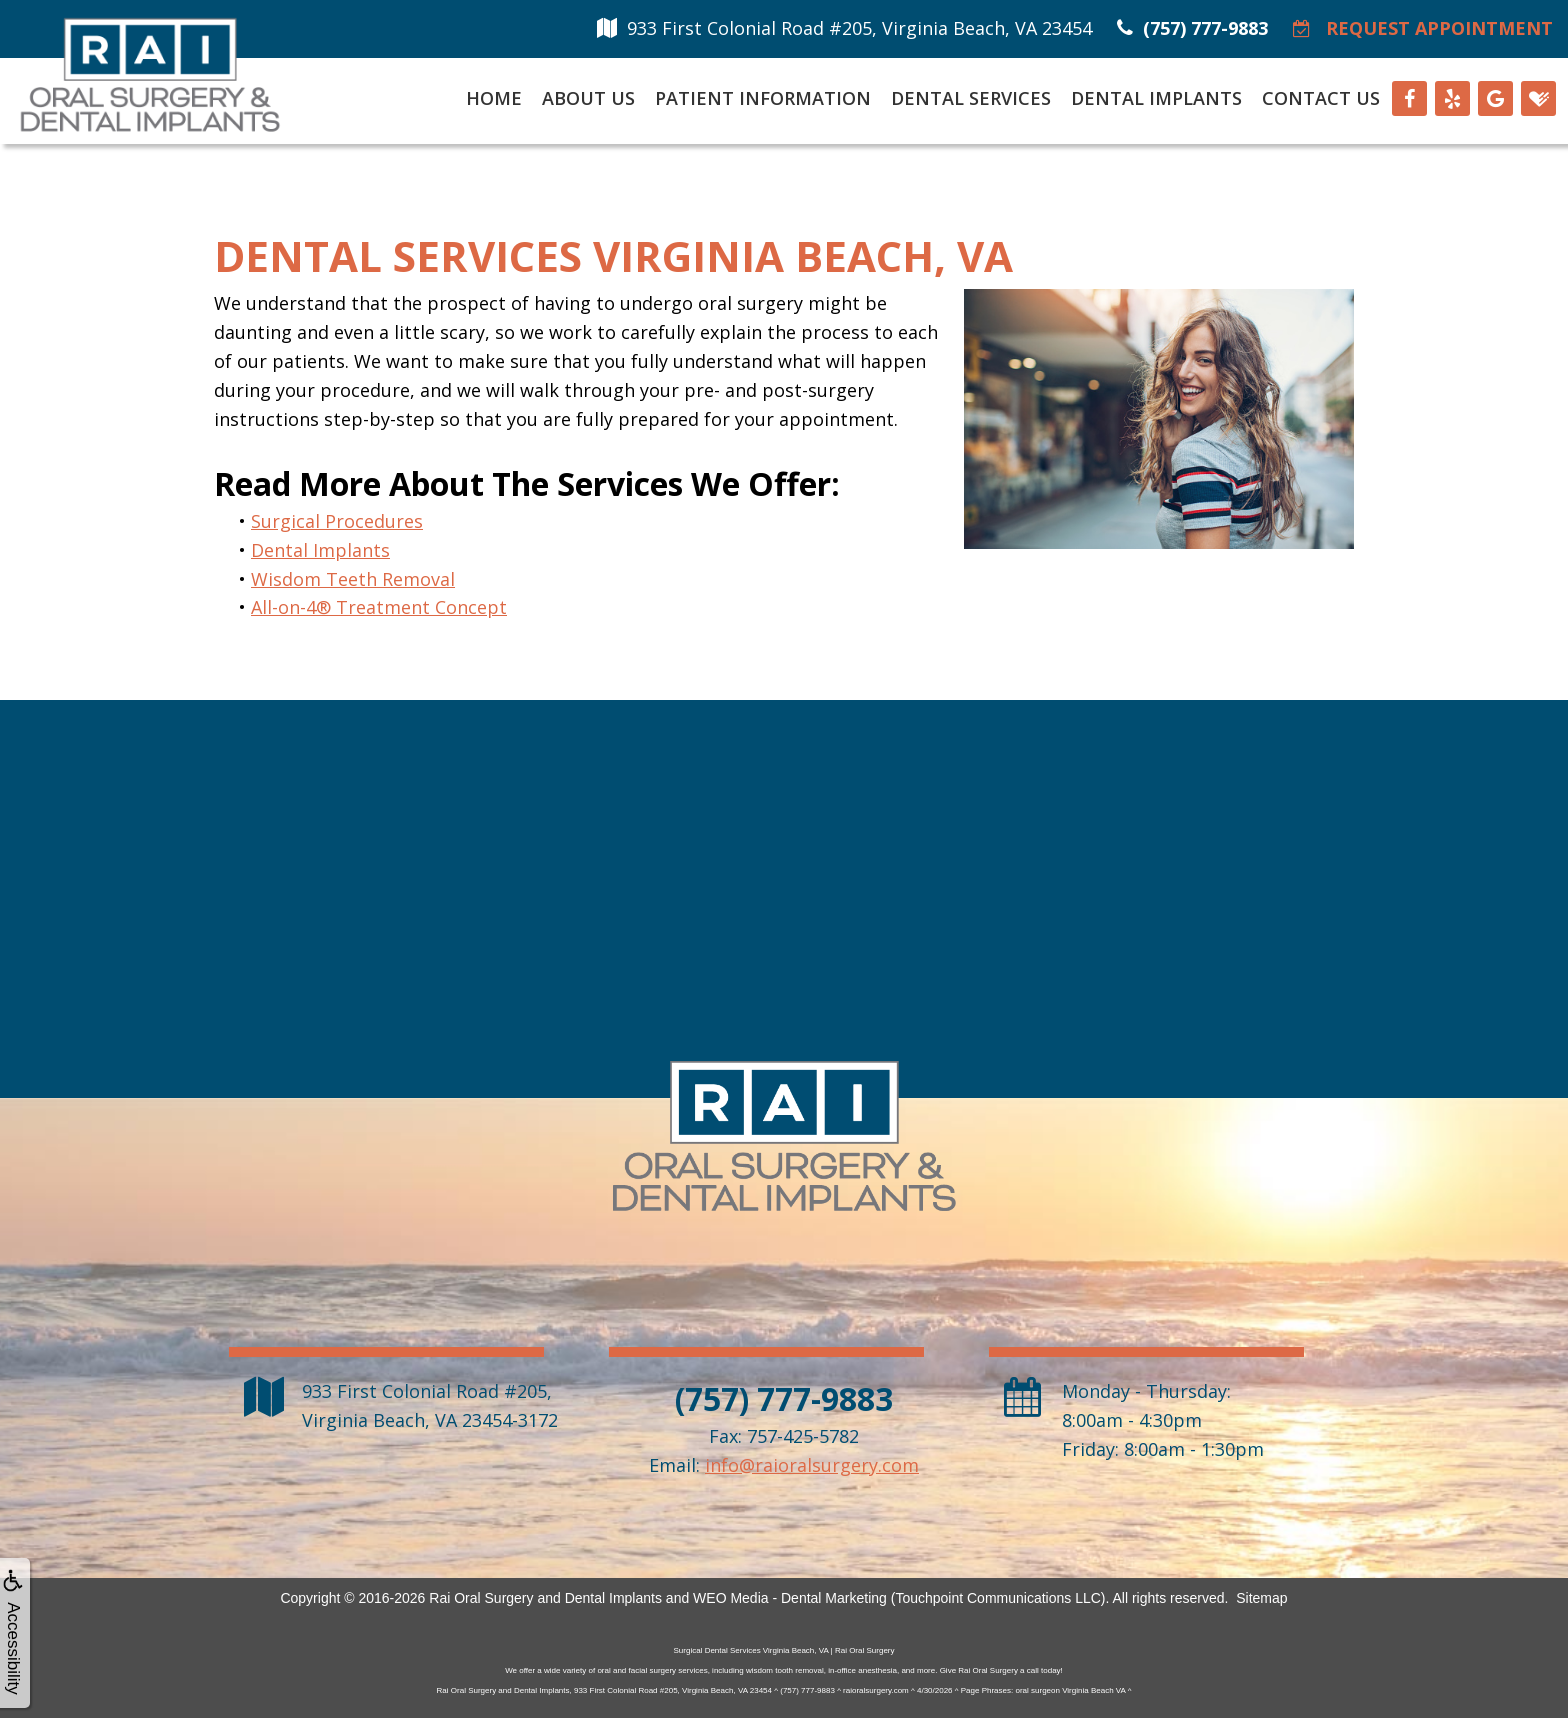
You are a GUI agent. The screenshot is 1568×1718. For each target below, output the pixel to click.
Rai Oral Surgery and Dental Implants (545, 1598)
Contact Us (1321, 98)
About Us (588, 98)
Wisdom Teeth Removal (353, 579)
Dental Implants (1156, 98)
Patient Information (763, 98)
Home (494, 98)
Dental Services (971, 98)
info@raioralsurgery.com (812, 1465)
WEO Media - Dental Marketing (790, 1598)
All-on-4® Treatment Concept (379, 607)
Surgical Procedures (337, 521)
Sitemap (1261, 1598)
